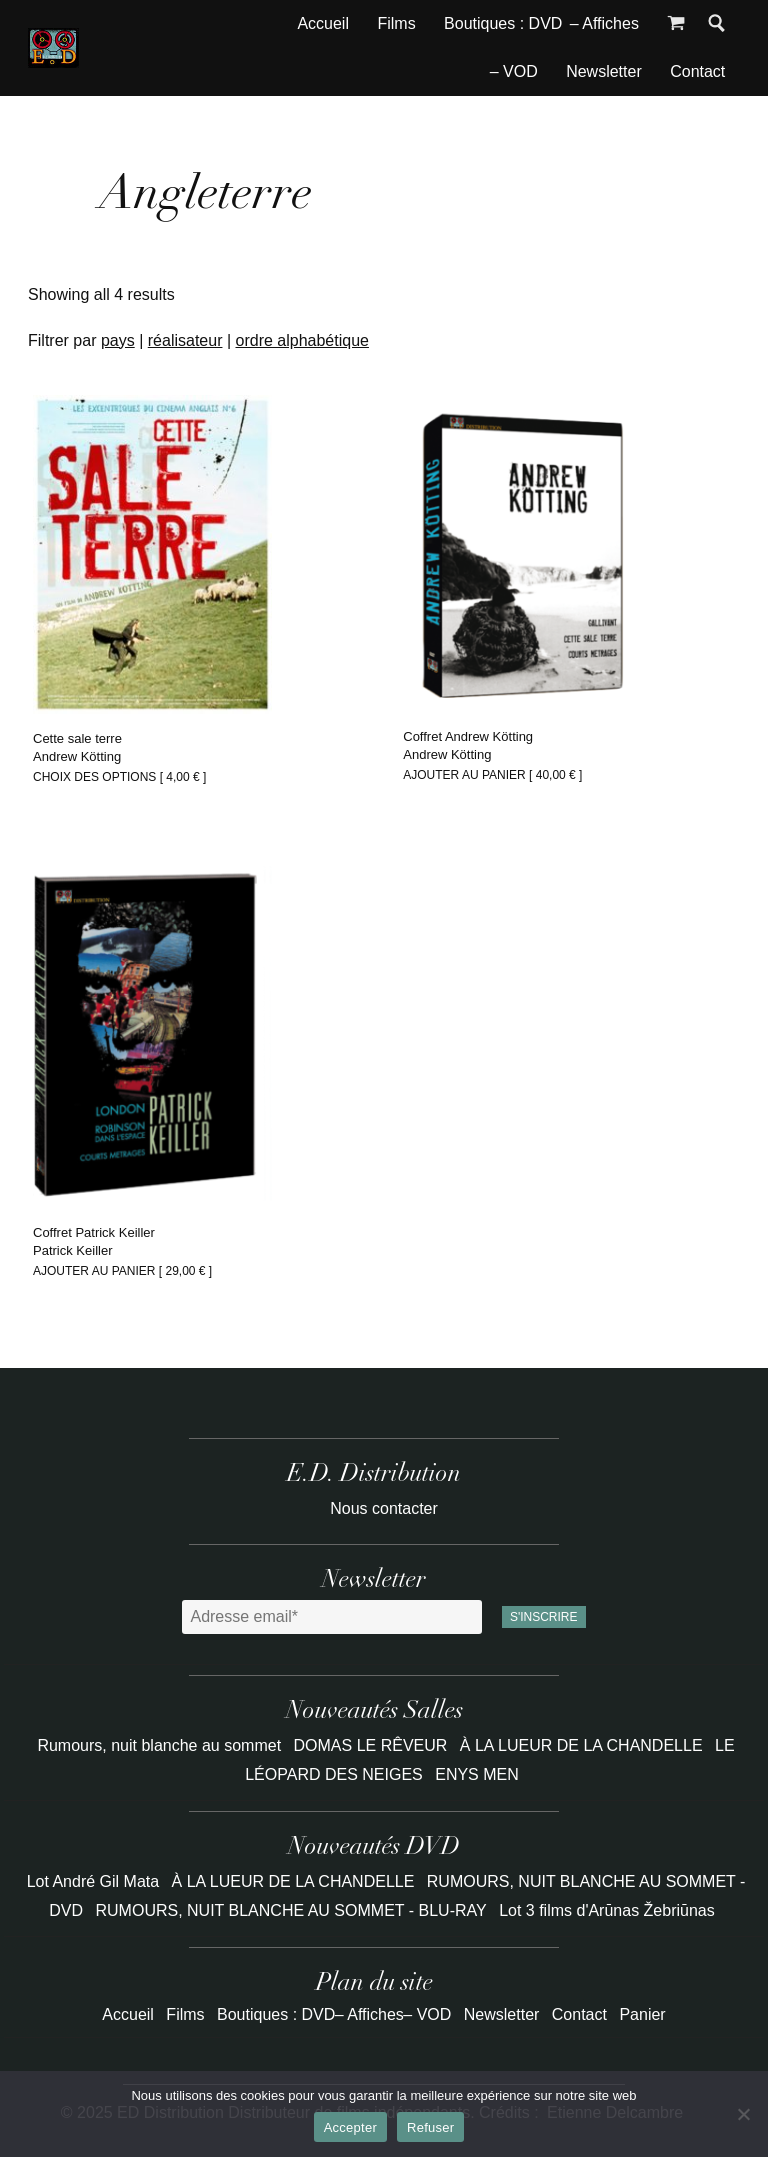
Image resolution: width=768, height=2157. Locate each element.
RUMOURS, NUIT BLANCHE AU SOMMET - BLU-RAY (291, 1910)
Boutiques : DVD (503, 23)
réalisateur (185, 340)
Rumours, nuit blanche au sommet (161, 1745)
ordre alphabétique (302, 340)
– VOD (514, 71)
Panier (642, 2014)
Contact (697, 71)
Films (396, 23)
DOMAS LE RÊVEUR (373, 1745)
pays (118, 340)
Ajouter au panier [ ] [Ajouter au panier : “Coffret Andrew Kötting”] (492, 775)
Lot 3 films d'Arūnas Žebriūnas (607, 1910)
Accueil (323, 23)
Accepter (350, 2127)
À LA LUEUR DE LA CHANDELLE (583, 1745)
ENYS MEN (477, 1774)
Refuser (430, 2127)
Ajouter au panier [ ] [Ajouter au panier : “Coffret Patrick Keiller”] (122, 1271)
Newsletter (604, 71)
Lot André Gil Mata (93, 1881)
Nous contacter (384, 1508)
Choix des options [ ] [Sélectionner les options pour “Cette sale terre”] (119, 777)
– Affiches (604, 23)
